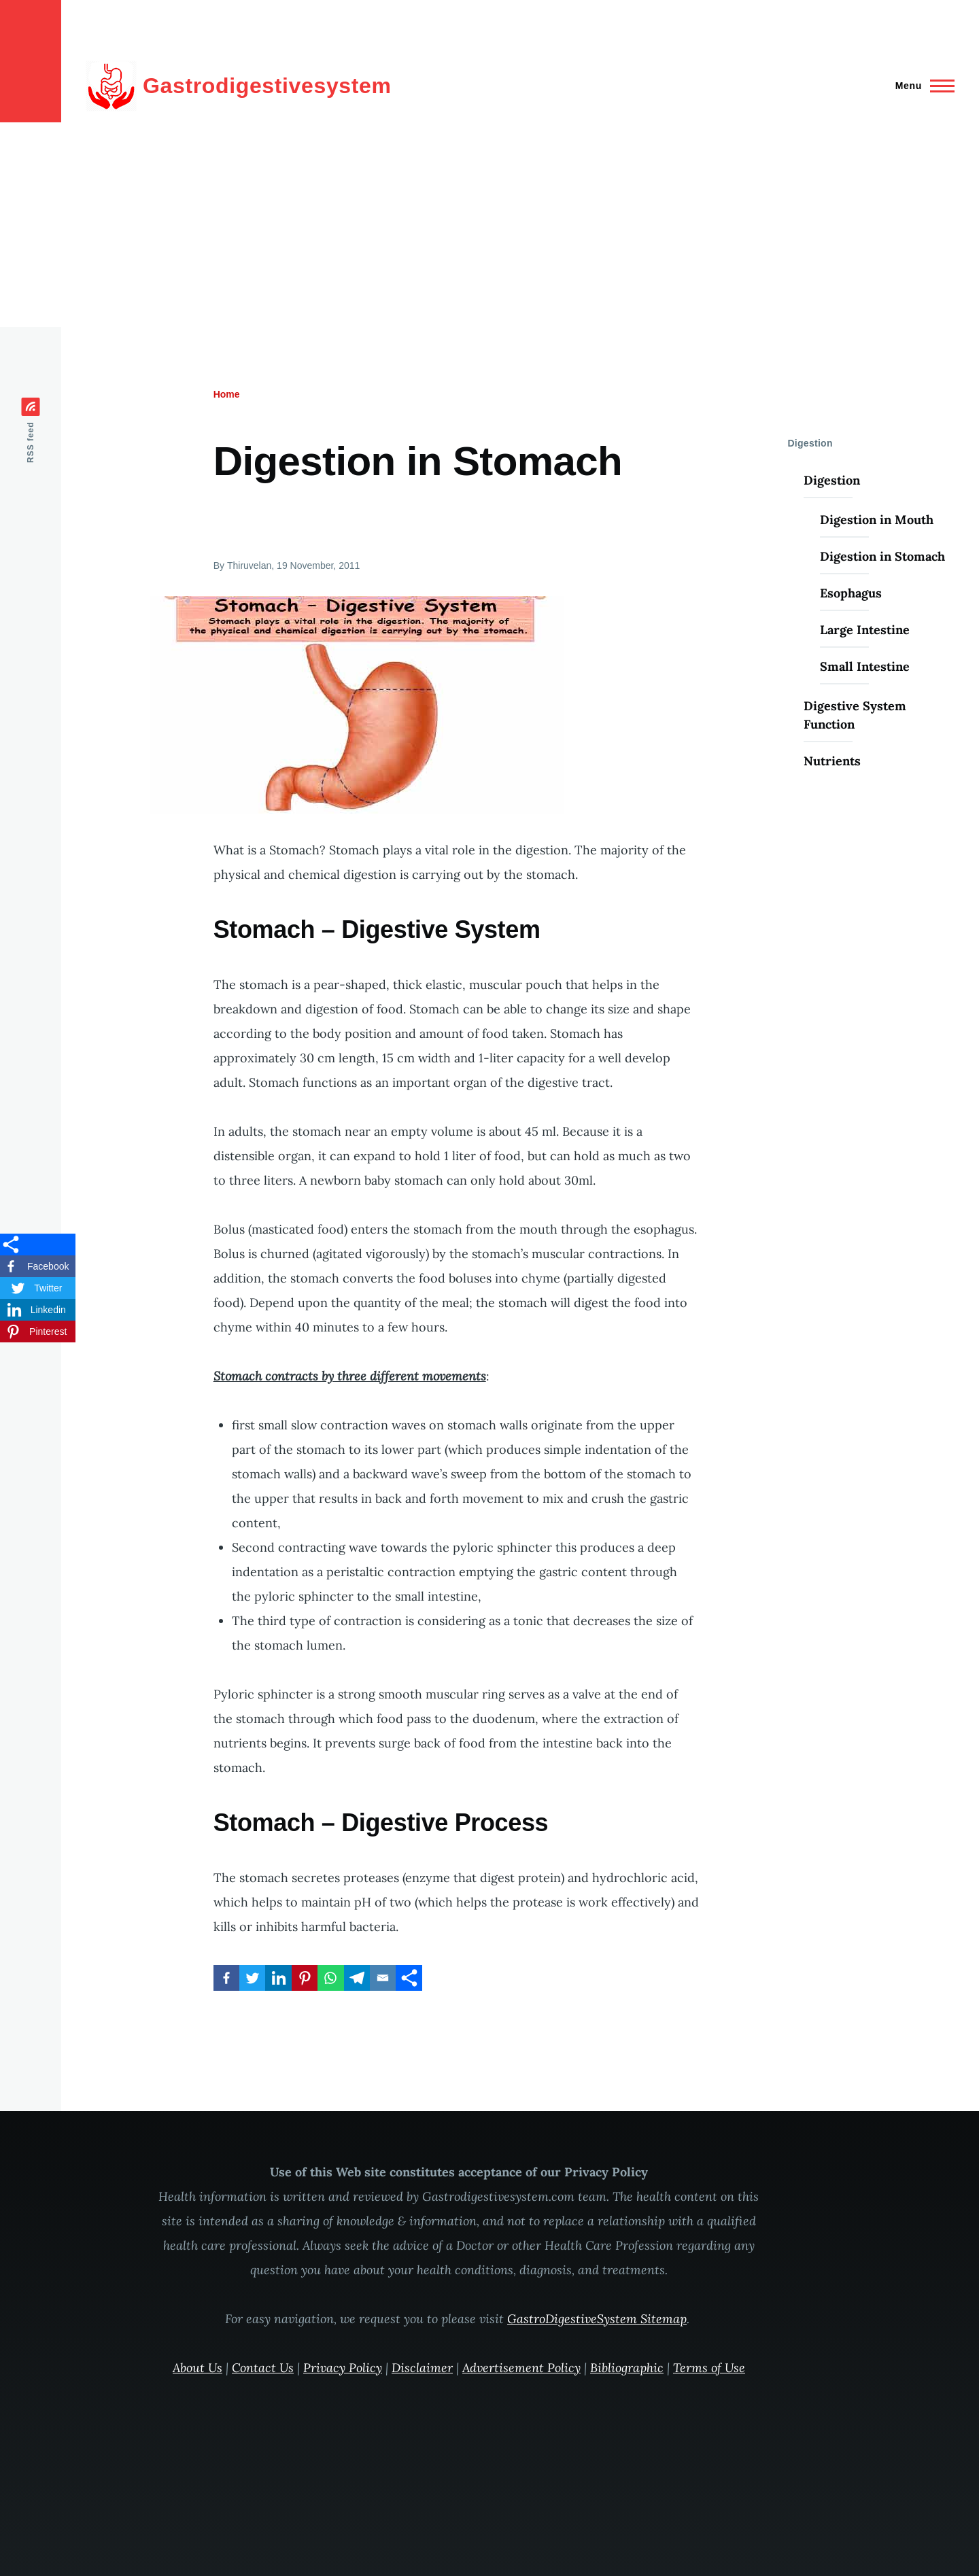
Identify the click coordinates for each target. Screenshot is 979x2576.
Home (226, 394)
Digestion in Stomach (882, 556)
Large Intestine (865, 630)
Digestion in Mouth (876, 519)
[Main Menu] (921, 85)
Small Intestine (865, 666)
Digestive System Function (855, 715)
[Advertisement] (489, 225)
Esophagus (851, 593)
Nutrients (832, 761)
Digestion (832, 480)
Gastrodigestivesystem (267, 85)
